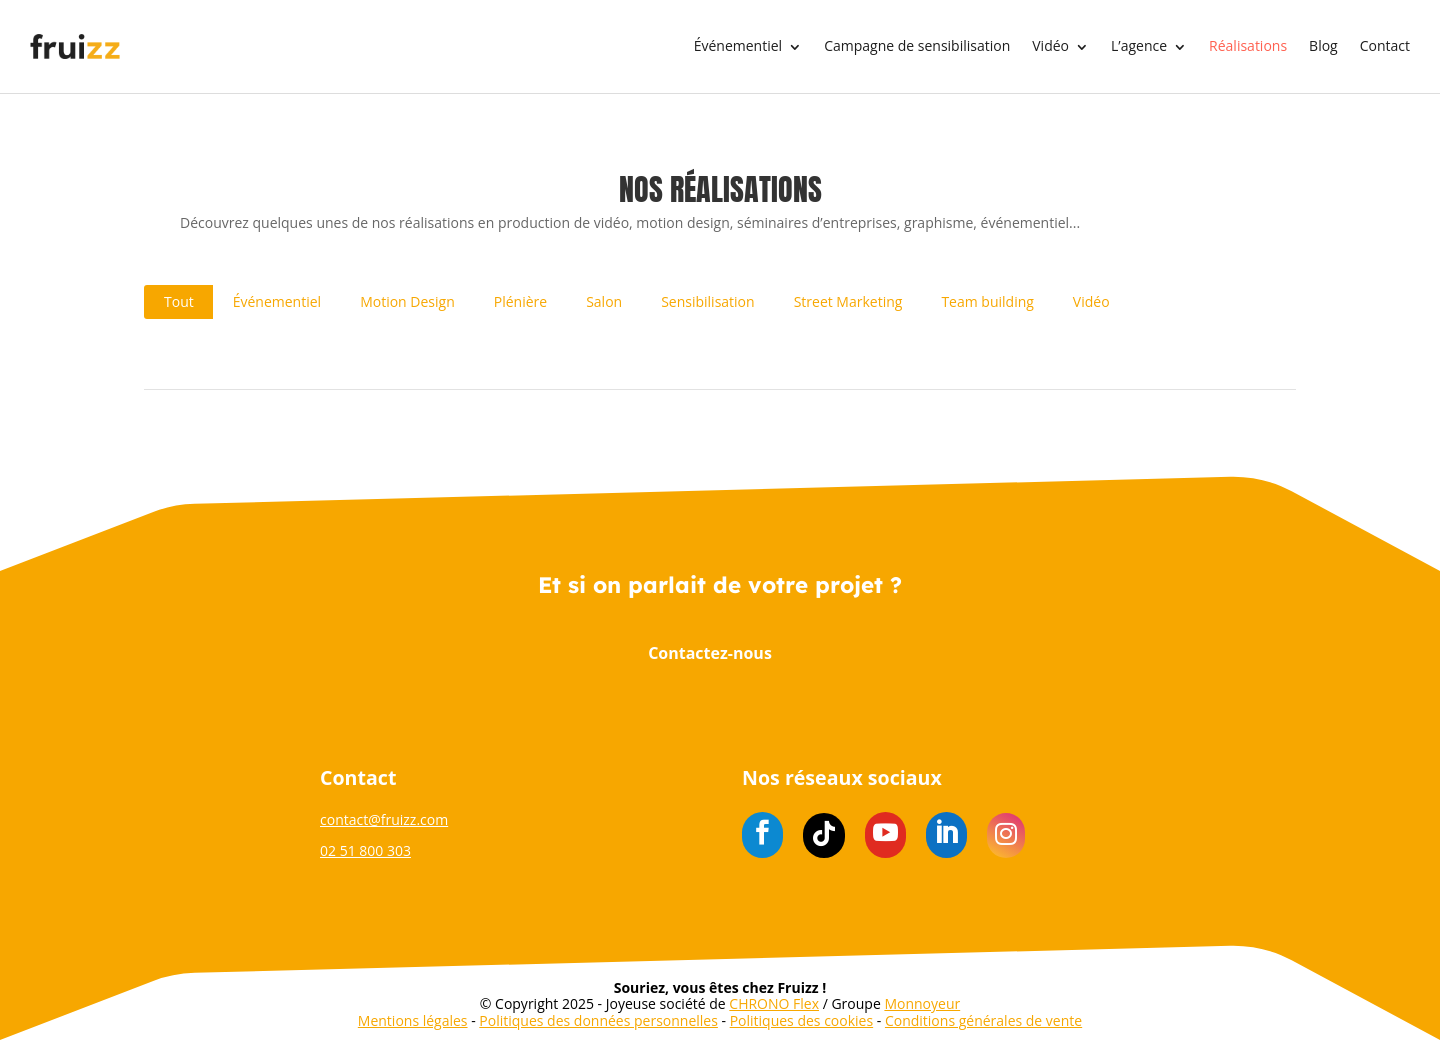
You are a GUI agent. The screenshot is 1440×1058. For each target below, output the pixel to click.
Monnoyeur (922, 1003)
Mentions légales (413, 1020)
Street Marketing (848, 301)
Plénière (520, 301)
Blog (1323, 46)
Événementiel (738, 46)
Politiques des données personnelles (598, 1020)
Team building (987, 301)
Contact (1385, 46)
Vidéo (1050, 46)
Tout (179, 301)
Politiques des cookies (801, 1020)
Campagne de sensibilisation (917, 46)
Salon (604, 301)
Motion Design (407, 301)
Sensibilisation (707, 301)
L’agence (1139, 46)
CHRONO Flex (774, 1003)
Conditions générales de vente (983, 1020)
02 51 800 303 (365, 850)
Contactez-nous (710, 653)
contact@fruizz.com (384, 819)
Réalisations (1248, 46)
